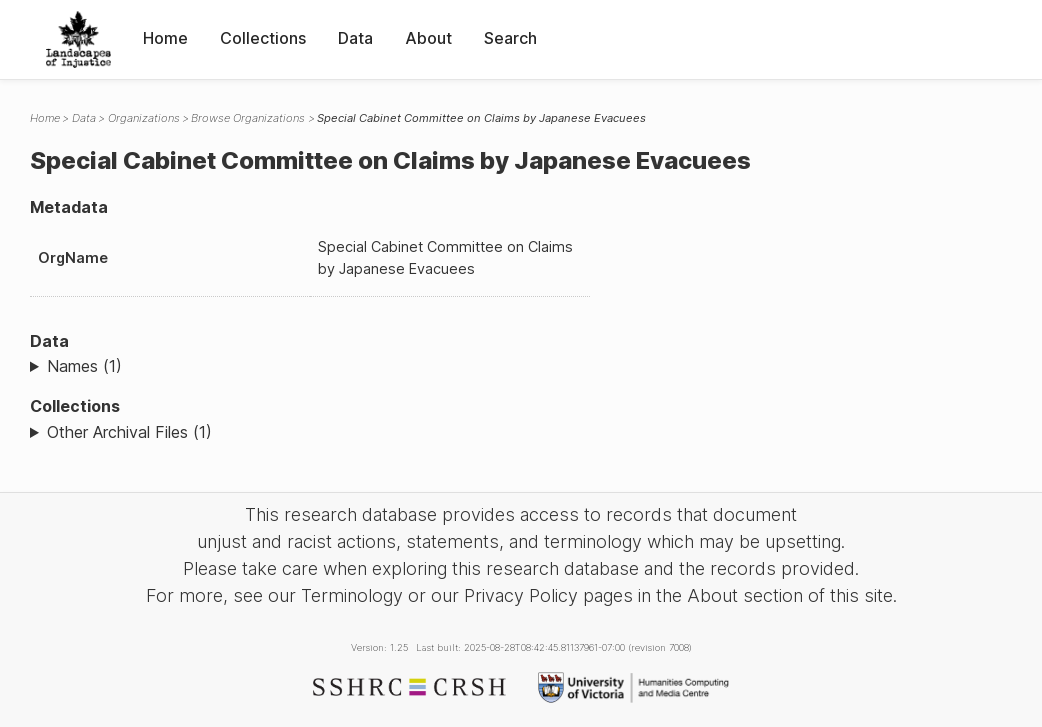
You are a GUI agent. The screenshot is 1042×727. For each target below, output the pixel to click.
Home (165, 38)
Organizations (144, 118)
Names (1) (84, 366)
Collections (263, 38)
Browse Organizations (248, 118)
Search (510, 38)
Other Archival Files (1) (129, 432)
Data (355, 38)
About (428, 38)
